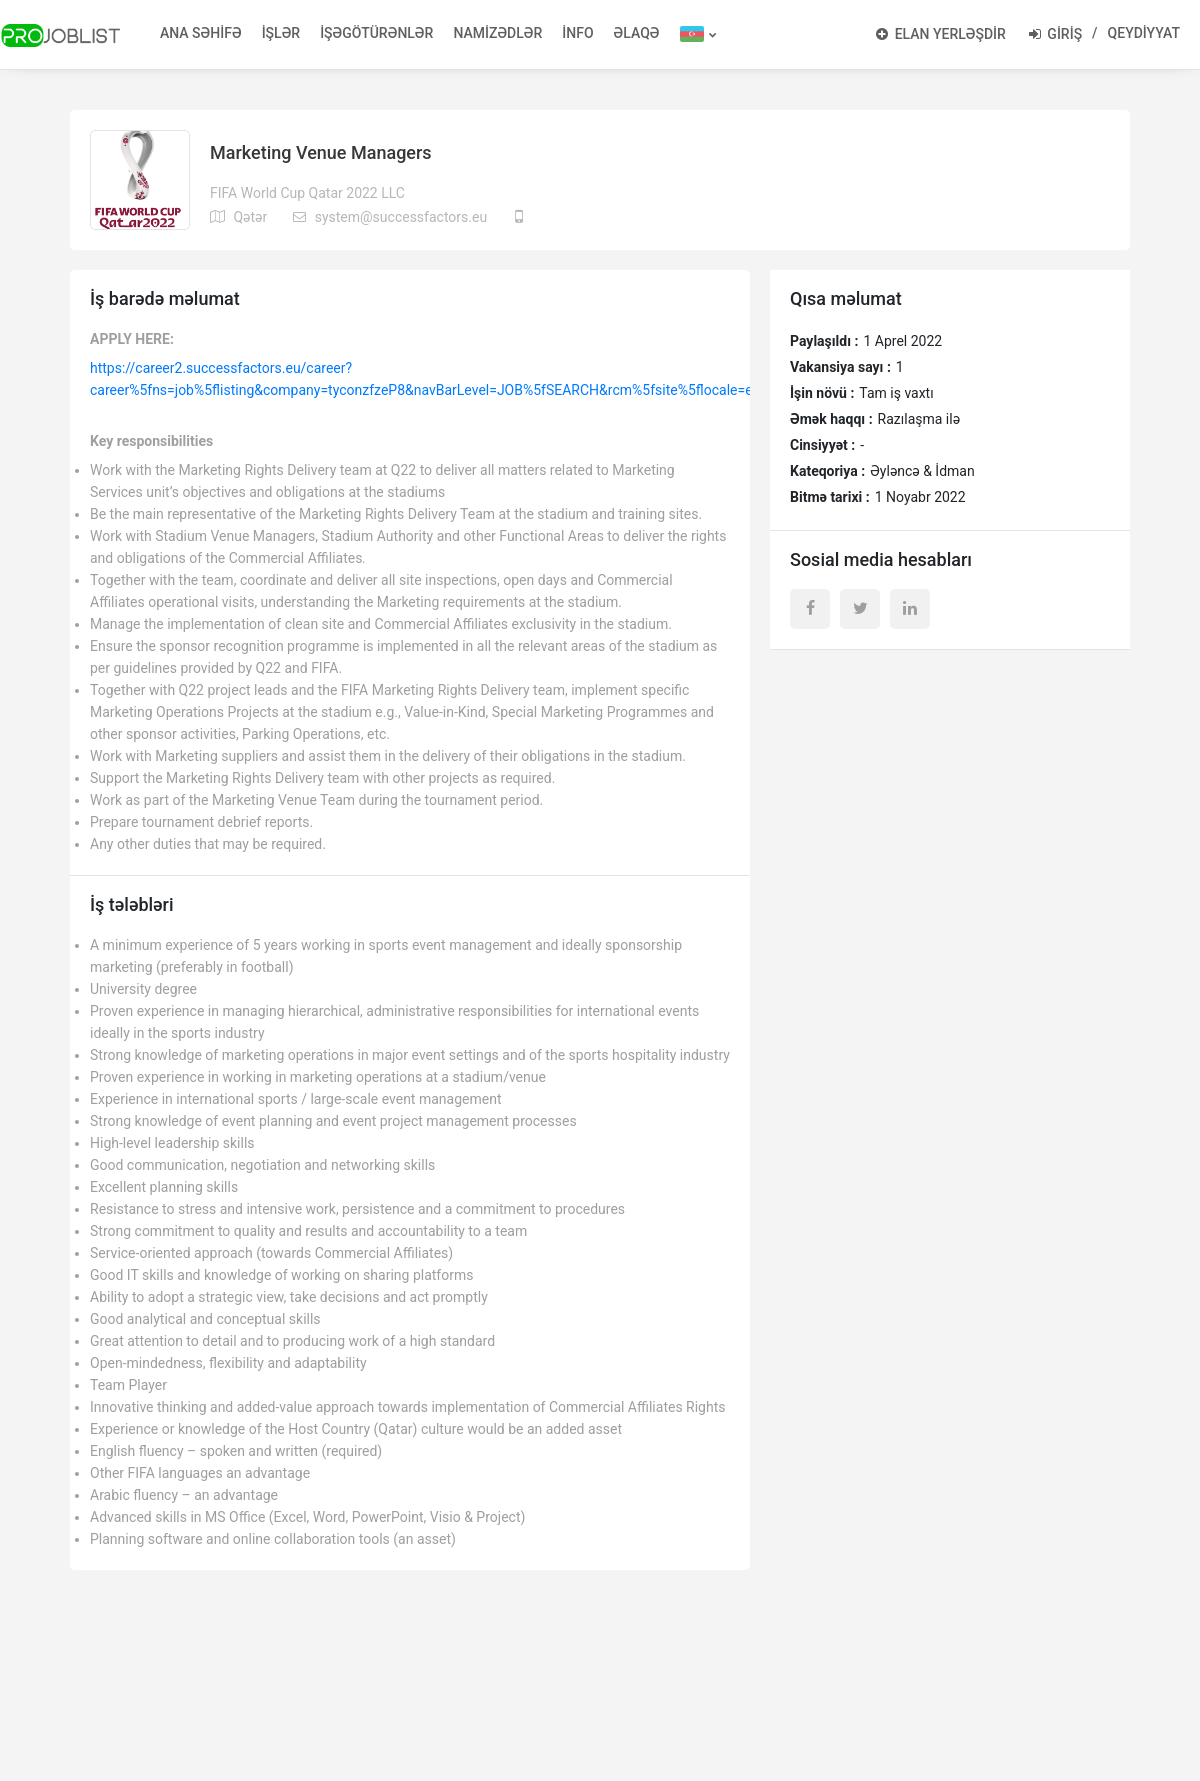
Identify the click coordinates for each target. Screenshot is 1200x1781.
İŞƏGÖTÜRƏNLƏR (376, 33)
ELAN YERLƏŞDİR (941, 34)
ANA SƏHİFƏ (201, 33)
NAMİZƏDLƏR (497, 33)
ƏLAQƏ (637, 33)
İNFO (577, 33)
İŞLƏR (281, 33)
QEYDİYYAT (1144, 33)
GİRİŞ (1055, 34)
